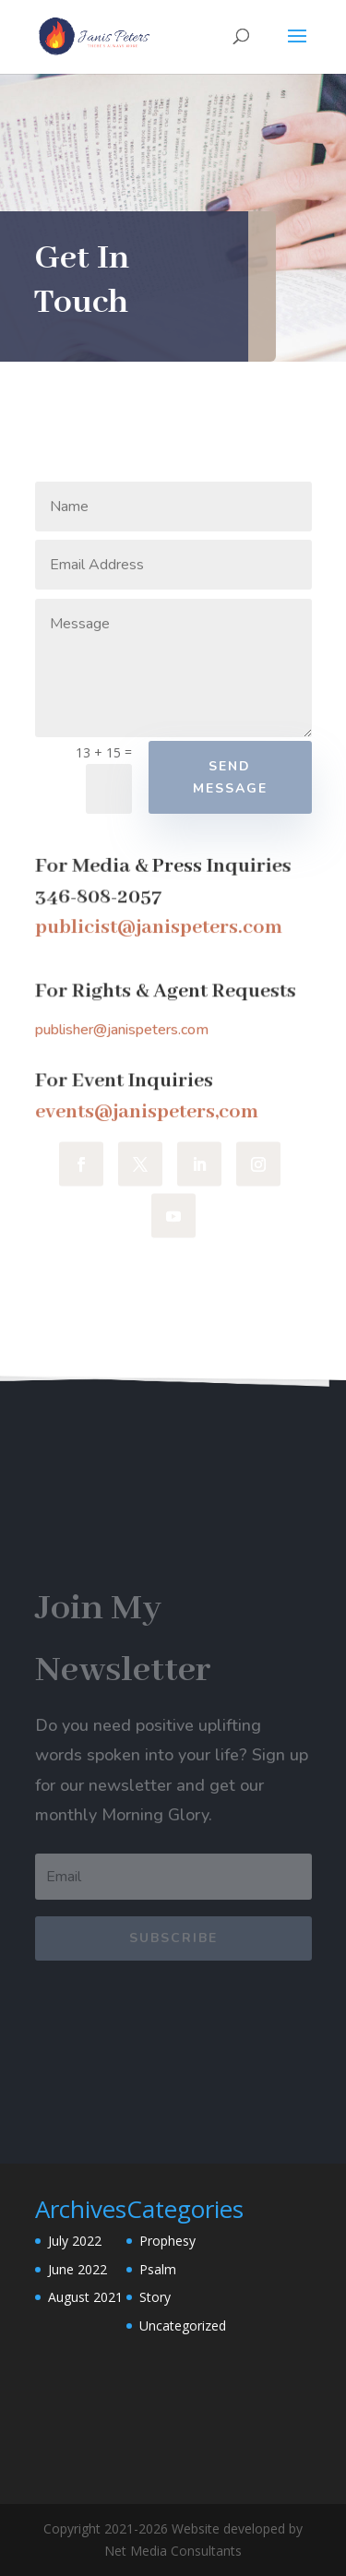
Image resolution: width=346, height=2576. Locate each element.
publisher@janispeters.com (122, 1030)
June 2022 (77, 2269)
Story (155, 2297)
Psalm (157, 2269)
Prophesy (167, 2240)
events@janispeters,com (146, 1112)
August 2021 (85, 2297)
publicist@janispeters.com (158, 928)
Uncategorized (182, 2325)
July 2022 (74, 2240)
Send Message (230, 777)
